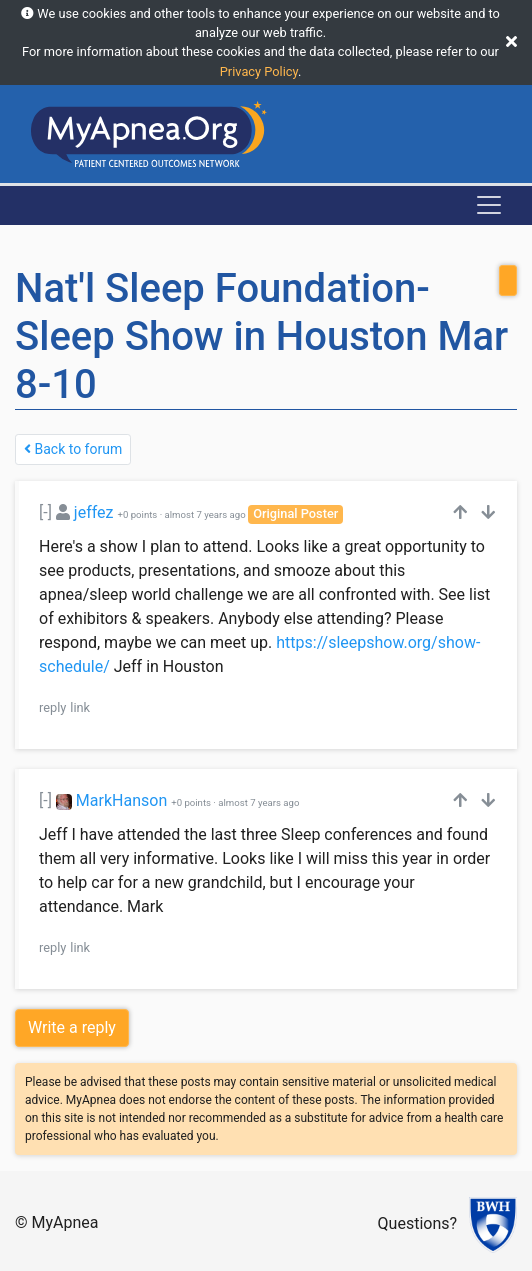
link (80, 707)
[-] (45, 512)
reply (52, 707)
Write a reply (72, 1027)
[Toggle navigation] (489, 205)
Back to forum (73, 449)
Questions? (417, 1223)
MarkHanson (121, 800)
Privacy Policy (259, 71)
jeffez (94, 512)
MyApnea (65, 1222)
